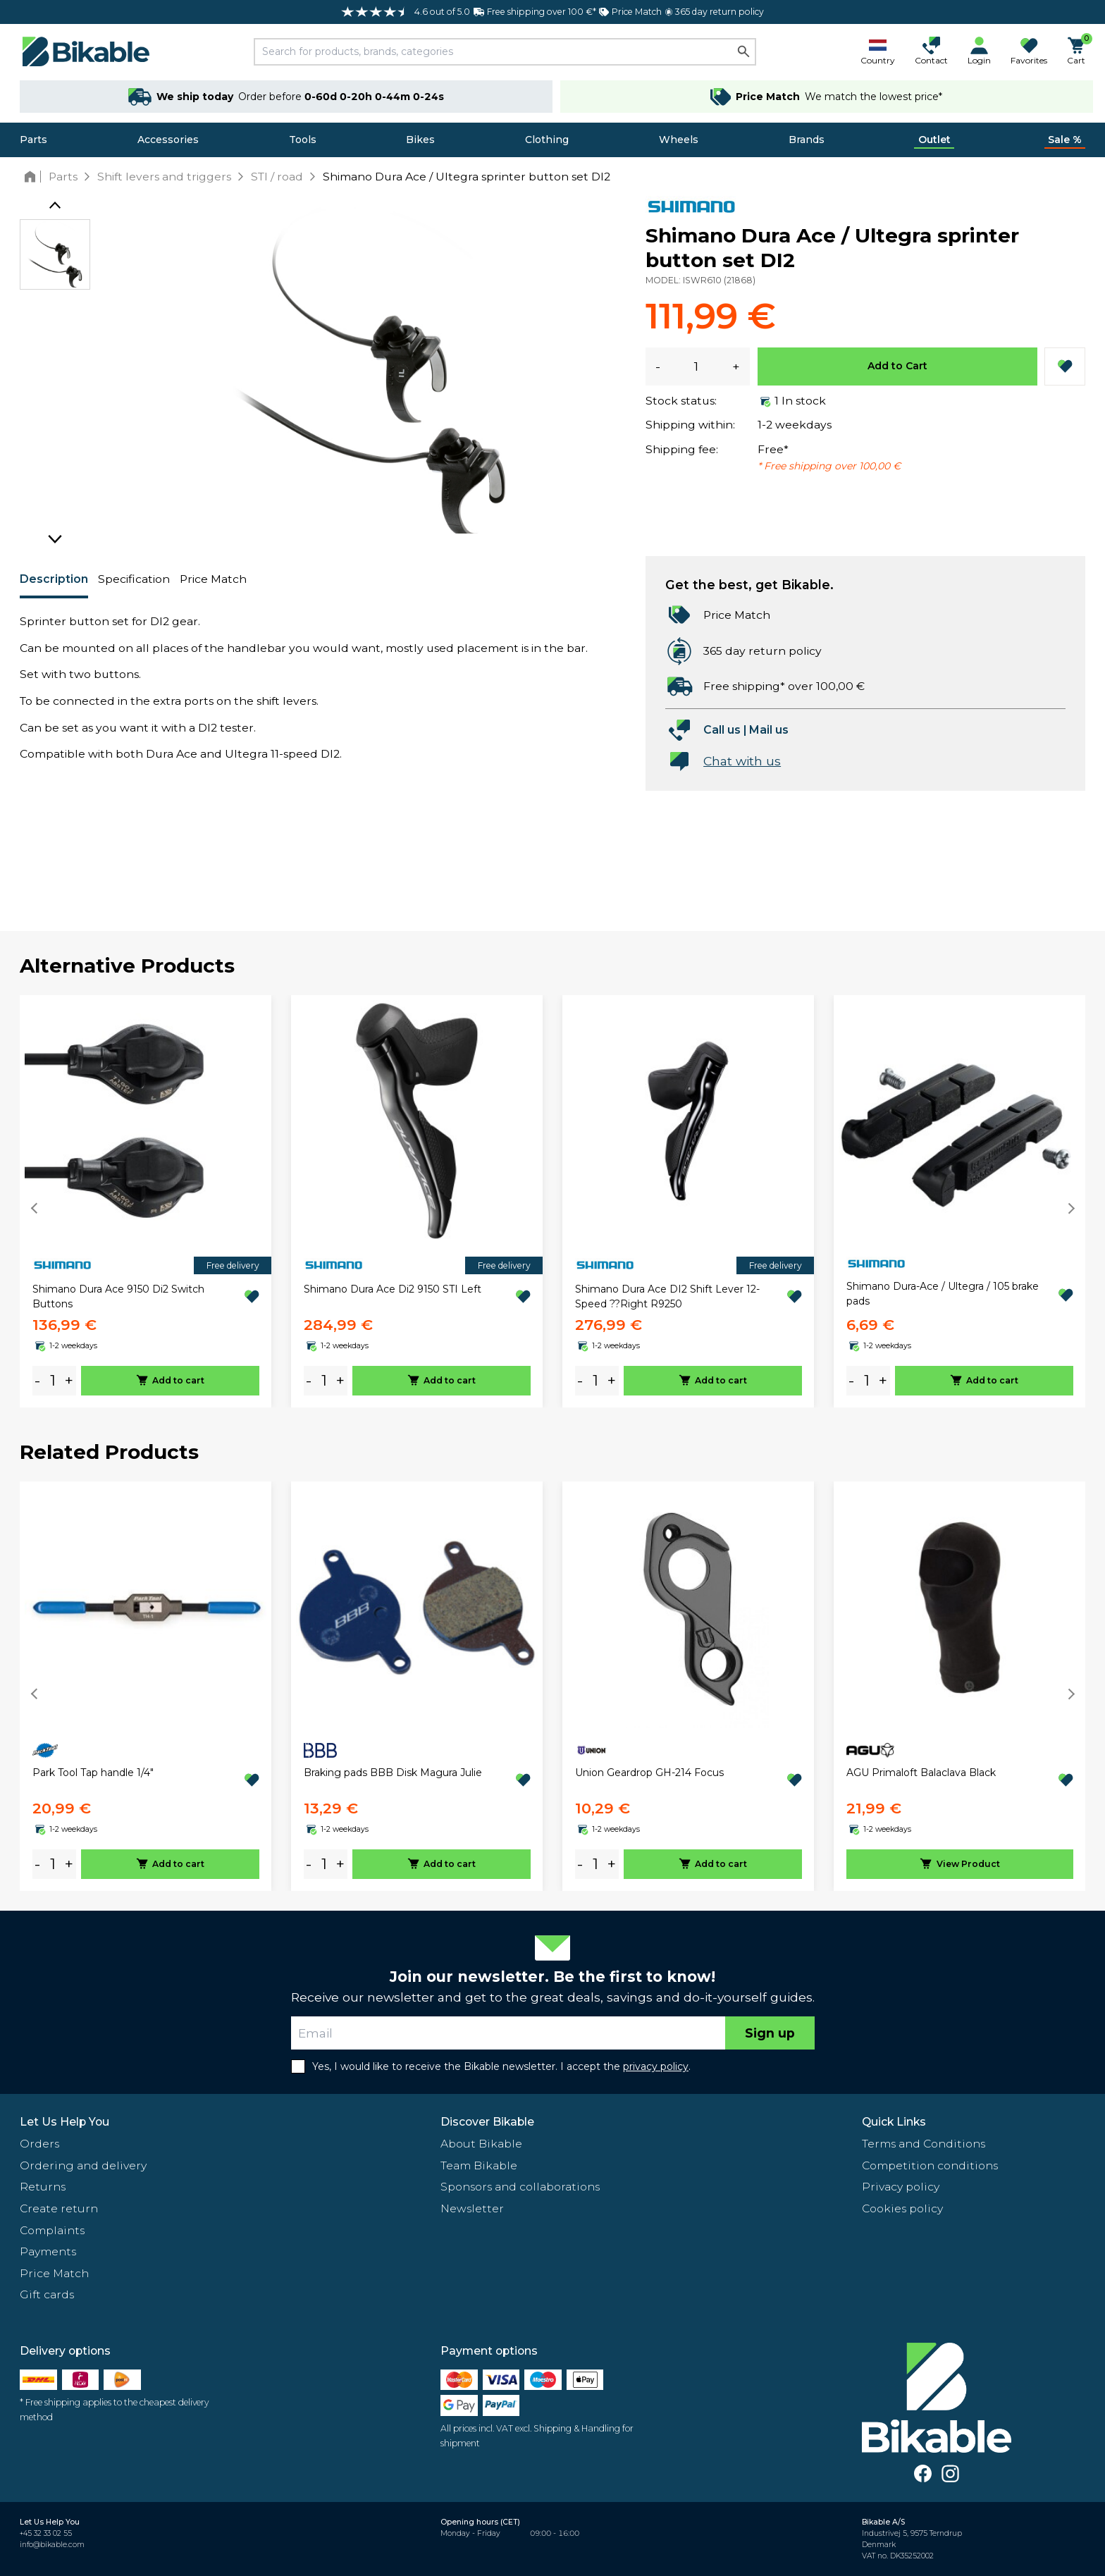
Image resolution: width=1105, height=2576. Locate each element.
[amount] (53, 1381)
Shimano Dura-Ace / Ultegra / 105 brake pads (942, 1293)
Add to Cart (897, 365)
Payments (48, 2251)
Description (54, 579)
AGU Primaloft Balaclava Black (921, 1772)
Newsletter (472, 2208)
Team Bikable (478, 2165)
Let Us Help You (64, 2121)
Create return (59, 2208)
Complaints (52, 2230)
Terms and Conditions (923, 2143)
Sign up (770, 2033)
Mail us (769, 730)
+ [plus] (69, 1380)
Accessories (168, 139)
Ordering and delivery (83, 2165)
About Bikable (481, 2143)
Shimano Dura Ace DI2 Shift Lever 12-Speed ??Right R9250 (667, 1296)
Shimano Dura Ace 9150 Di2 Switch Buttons (118, 1296)
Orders (39, 2143)
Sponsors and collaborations (520, 2186)
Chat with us (742, 760)
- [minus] (37, 1380)
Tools (302, 139)
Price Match (213, 579)
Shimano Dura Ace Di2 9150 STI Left (392, 1289)
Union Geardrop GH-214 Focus (649, 1772)
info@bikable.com (52, 2544)
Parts (33, 139)
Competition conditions (930, 2165)
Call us (722, 730)
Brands (807, 139)
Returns (43, 2186)
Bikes (420, 139)
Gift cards (47, 2294)
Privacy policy (900, 2186)
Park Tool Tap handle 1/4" (93, 1772)
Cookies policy (902, 2208)
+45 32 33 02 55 (46, 2533)
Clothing (547, 139)
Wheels (678, 139)
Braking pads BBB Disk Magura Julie (393, 1772)
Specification (134, 579)
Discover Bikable (487, 2121)
